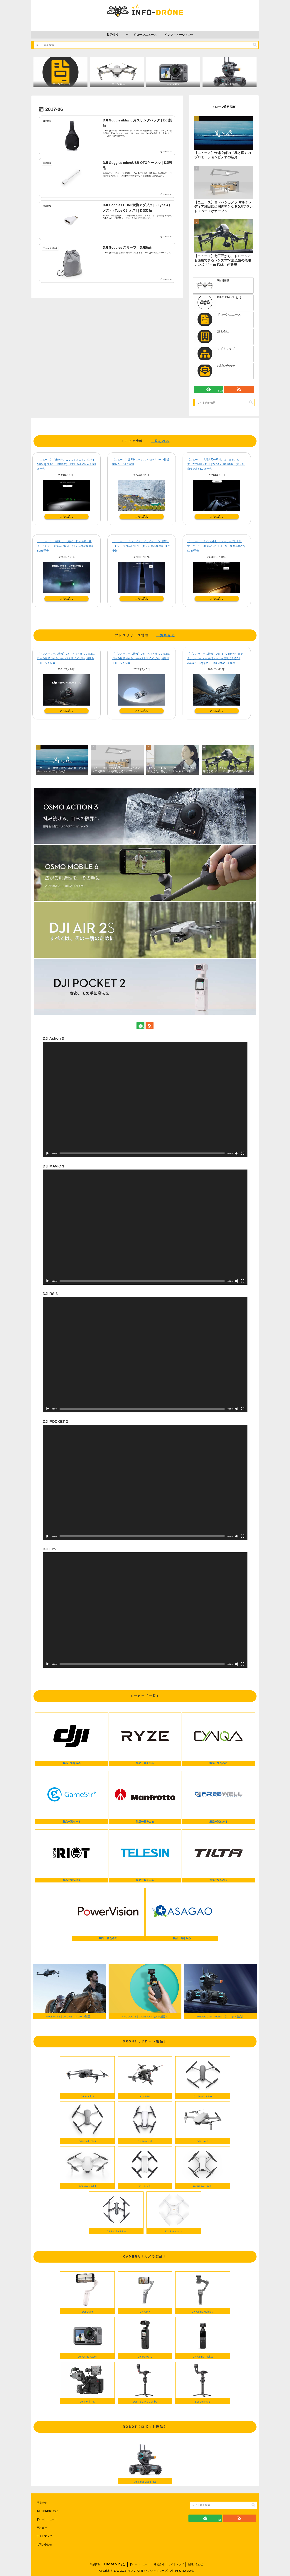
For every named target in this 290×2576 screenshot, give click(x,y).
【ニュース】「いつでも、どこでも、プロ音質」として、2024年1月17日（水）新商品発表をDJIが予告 (141, 546)
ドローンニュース (46, 2519)
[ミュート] (237, 1153)
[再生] (47, 1153)
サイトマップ (44, 2536)
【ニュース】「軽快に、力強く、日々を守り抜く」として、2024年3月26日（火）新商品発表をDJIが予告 (65, 546)
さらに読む (66, 516)
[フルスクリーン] (243, 1153)
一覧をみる (160, 441)
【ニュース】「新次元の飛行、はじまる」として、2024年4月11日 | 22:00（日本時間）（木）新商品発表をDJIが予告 (216, 464)
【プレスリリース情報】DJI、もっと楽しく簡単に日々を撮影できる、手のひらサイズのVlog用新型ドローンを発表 (66, 658)
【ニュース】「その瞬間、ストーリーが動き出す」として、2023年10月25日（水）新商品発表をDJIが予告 (216, 546)
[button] (255, 45)
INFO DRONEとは (47, 2511)
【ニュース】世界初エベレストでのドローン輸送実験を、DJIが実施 (140, 462)
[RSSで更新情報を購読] (239, 389)
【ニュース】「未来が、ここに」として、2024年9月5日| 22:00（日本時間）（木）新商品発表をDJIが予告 (66, 464)
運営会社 (41, 2527)
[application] (145, 1099)
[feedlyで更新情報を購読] (208, 389)
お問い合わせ (44, 2544)
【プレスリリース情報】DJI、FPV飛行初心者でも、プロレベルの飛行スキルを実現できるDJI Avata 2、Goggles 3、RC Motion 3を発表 (215, 658)
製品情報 (41, 2502)
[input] (145, 45)
